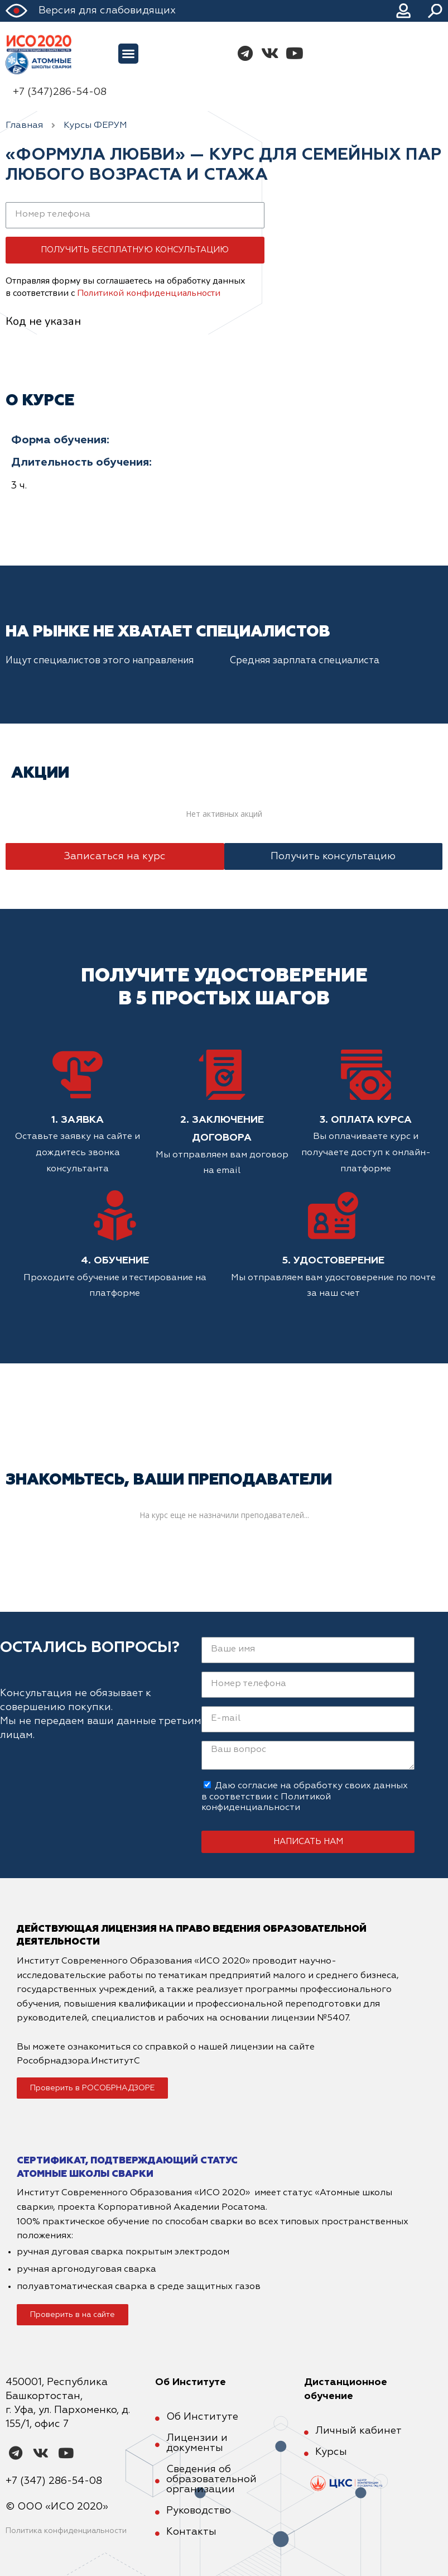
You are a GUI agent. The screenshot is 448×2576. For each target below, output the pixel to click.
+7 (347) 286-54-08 (54, 2481)
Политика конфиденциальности (66, 2531)
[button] (128, 54)
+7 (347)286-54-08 (60, 92)
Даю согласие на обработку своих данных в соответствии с (304, 1797)
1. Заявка (77, 1120)
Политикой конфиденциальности (148, 293)
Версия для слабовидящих (107, 11)
